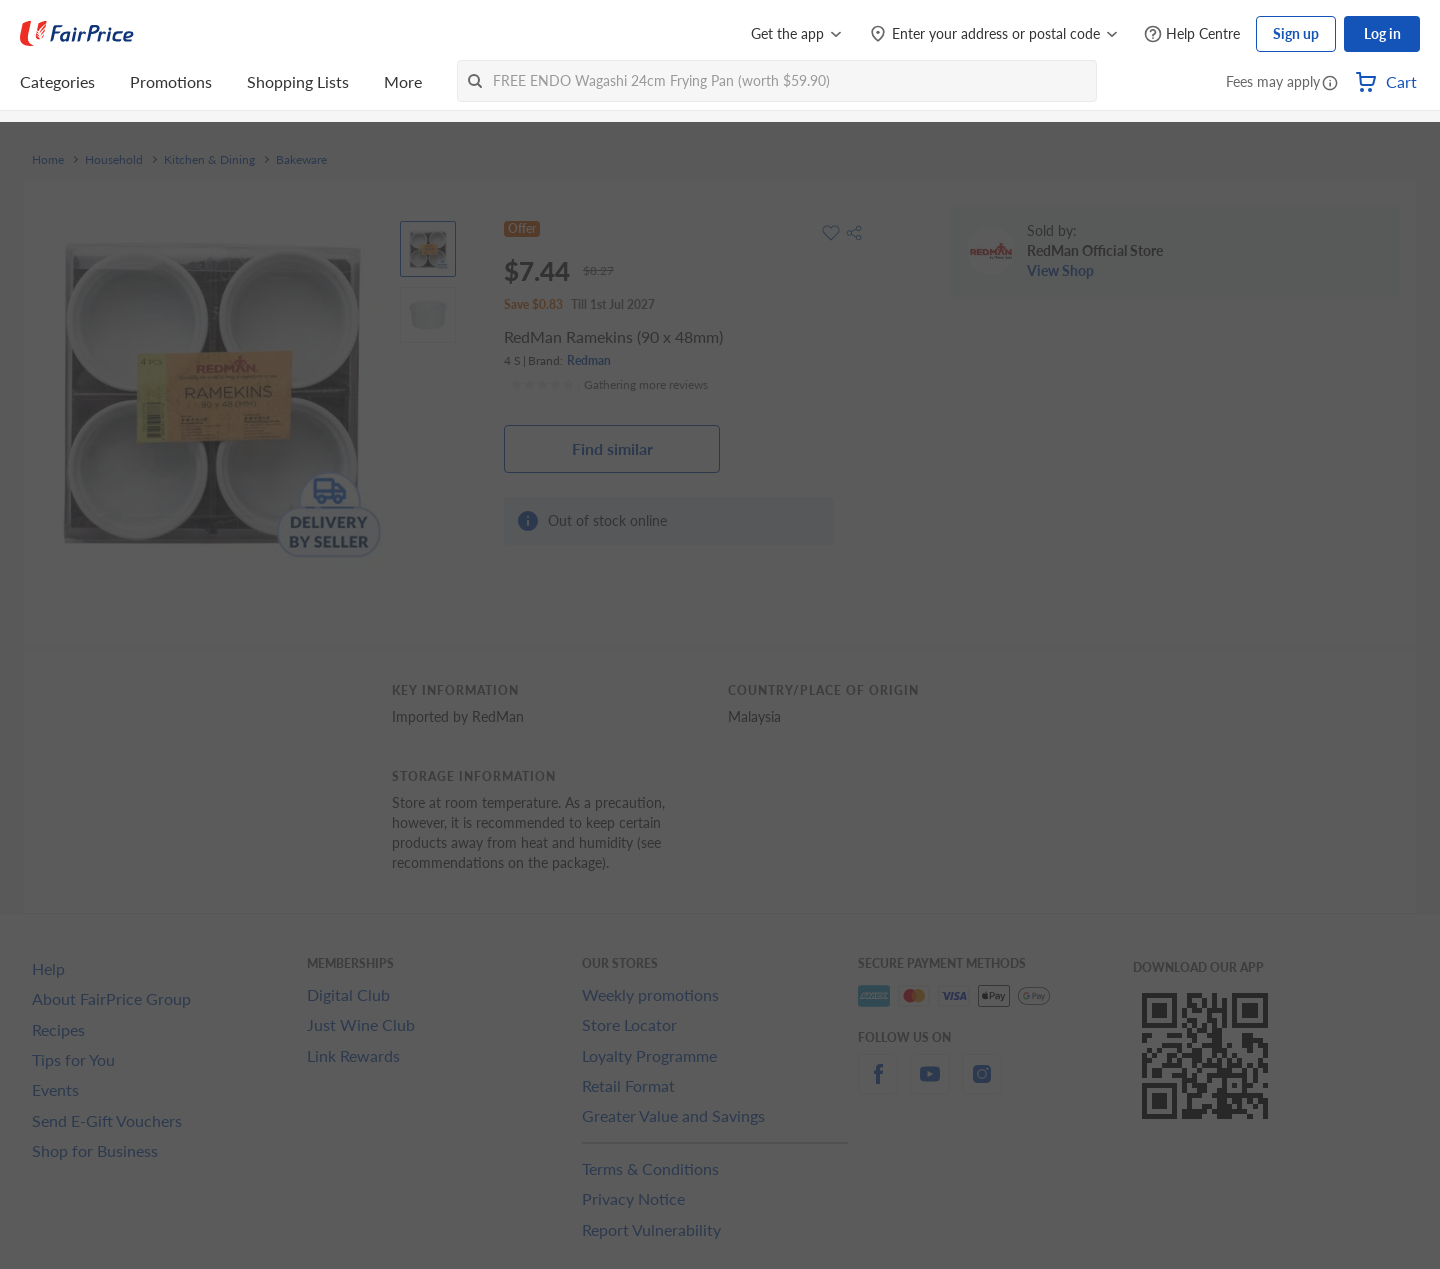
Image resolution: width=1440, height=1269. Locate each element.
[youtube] (930, 1085)
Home (48, 160)
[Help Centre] (1192, 34)
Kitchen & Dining (209, 160)
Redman (589, 360)
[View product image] (428, 249)
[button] (1330, 84)
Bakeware (301, 160)
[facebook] (878, 1085)
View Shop (1060, 270)
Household (114, 160)
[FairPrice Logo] (77, 34)
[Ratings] (609, 385)
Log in (1382, 33)
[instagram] (982, 1085)
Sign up (1296, 33)
